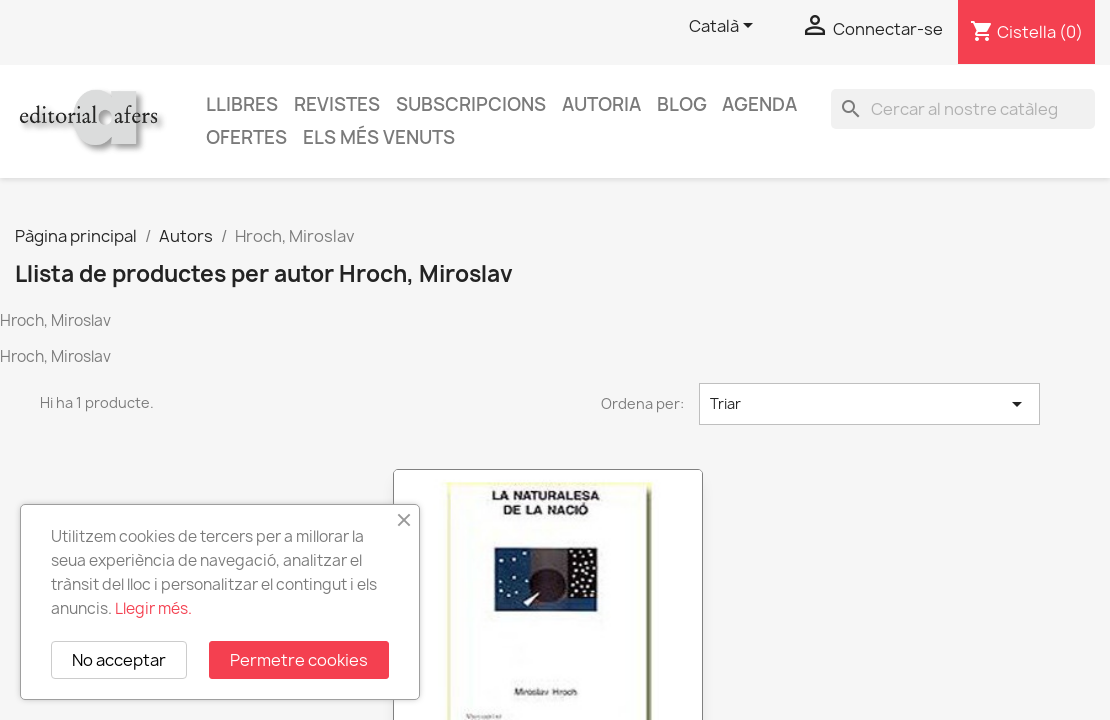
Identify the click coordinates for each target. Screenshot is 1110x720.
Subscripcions (471, 104)
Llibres (242, 104)
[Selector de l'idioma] (724, 27)
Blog (682, 104)
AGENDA (759, 104)
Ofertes (246, 137)
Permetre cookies (299, 660)
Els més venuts (379, 137)
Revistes (337, 104)
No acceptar (119, 660)
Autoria (601, 104)
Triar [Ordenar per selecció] (869, 404)
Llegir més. (153, 608)
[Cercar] (963, 109)
